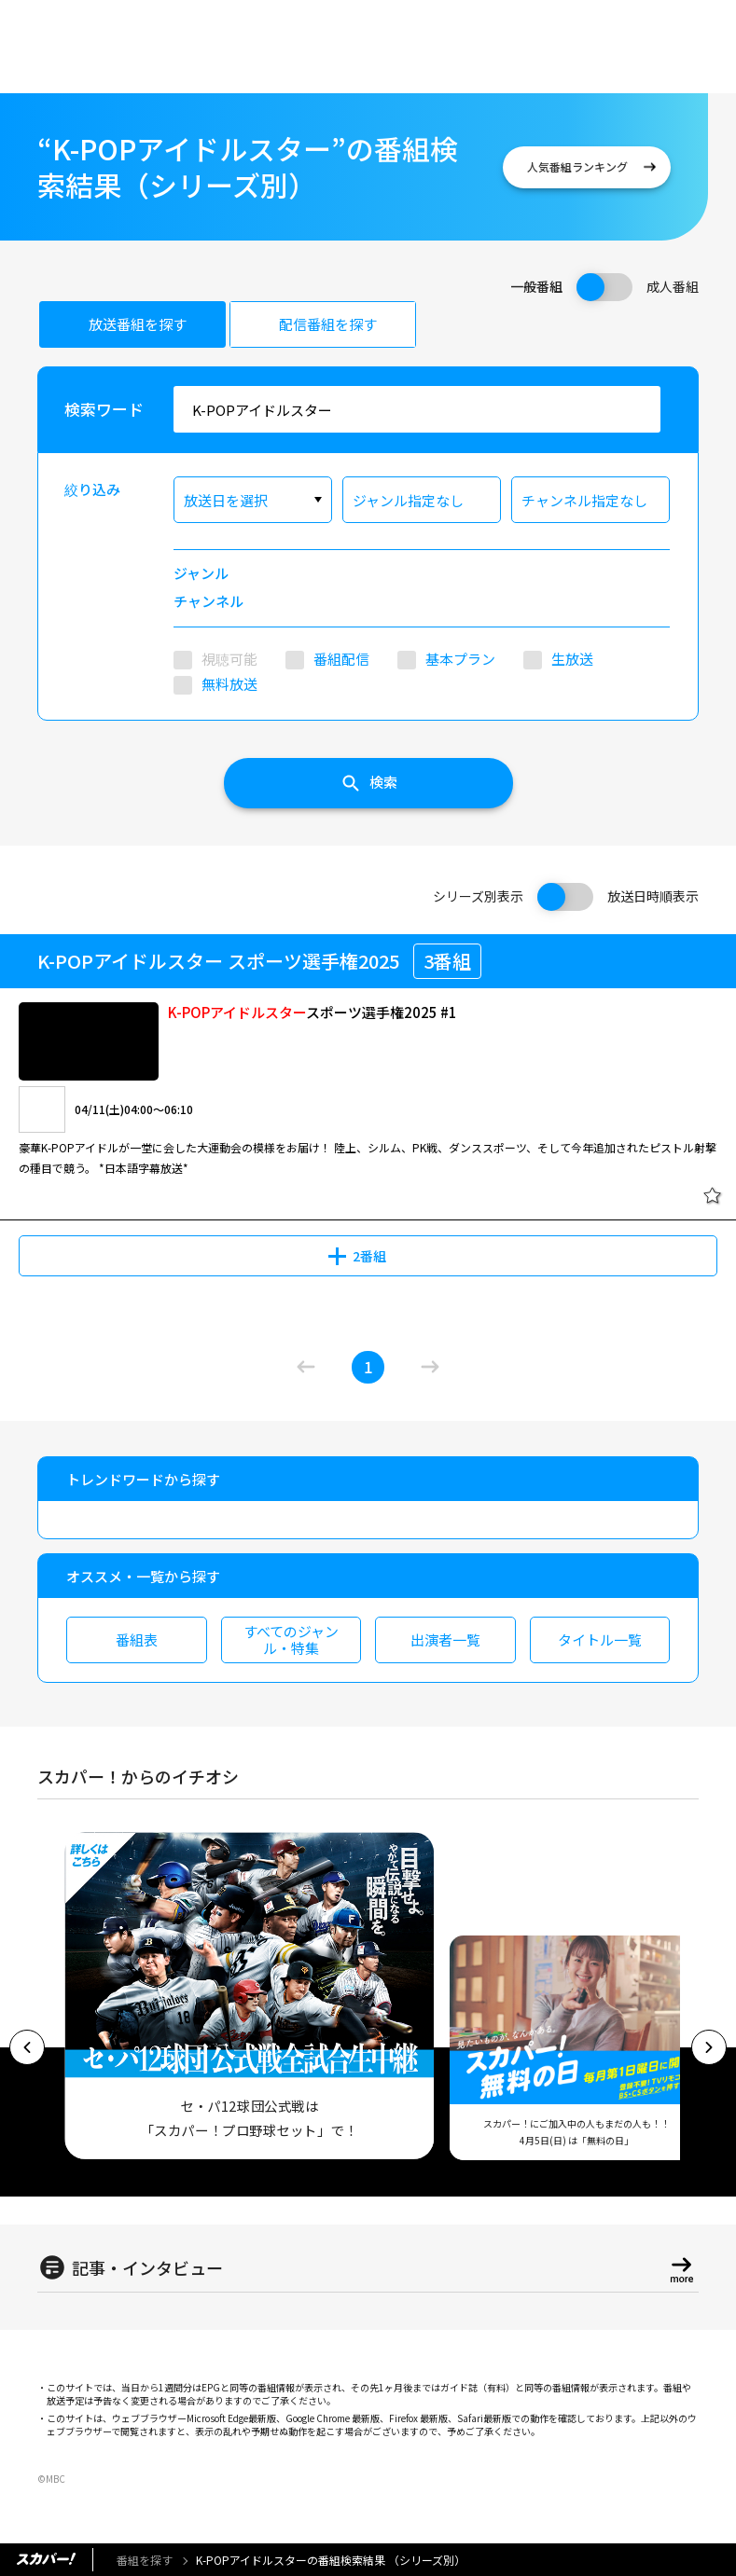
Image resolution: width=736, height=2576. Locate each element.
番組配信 (341, 658)
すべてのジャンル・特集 (291, 1639)
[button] (27, 2047)
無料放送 (229, 684)
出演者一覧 (445, 1639)
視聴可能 (229, 658)
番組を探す (145, 2560)
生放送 (572, 658)
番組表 (137, 1639)
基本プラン (460, 658)
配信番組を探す (328, 324)
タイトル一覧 (600, 1639)
